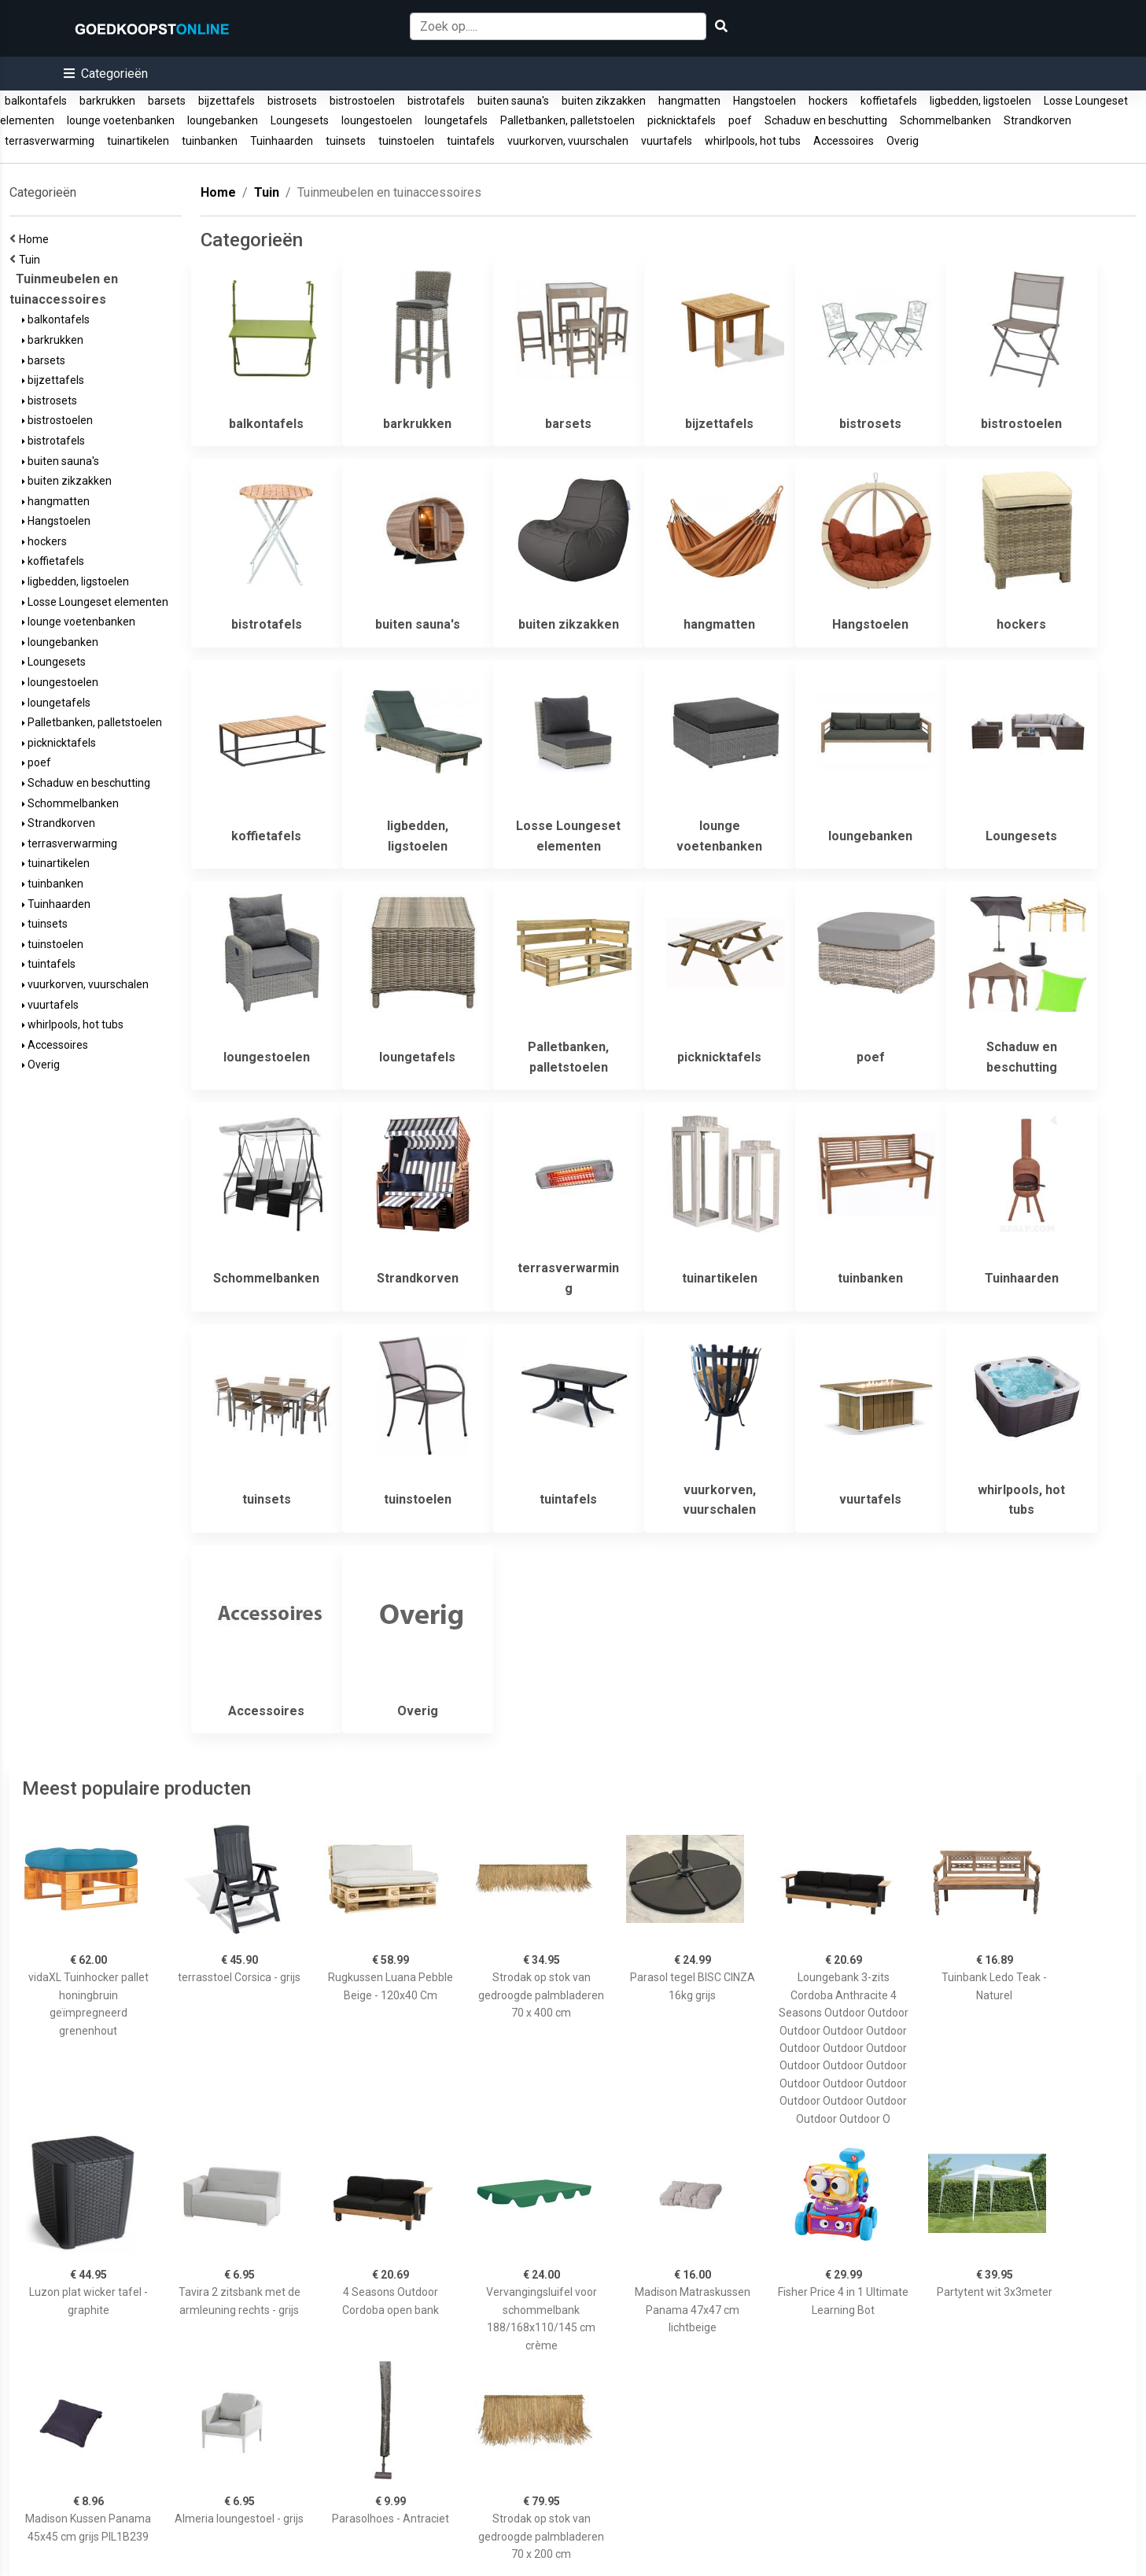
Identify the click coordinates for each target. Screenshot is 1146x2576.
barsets (166, 100)
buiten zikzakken (603, 100)
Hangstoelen (764, 100)
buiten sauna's (513, 100)
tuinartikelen (138, 141)
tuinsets (345, 141)
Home (36, 239)
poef (740, 120)
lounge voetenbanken (120, 120)
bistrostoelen (362, 100)
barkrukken (107, 100)
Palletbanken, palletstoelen (567, 120)
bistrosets (292, 100)
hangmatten (689, 100)
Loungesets (299, 120)
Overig (902, 141)
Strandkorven (1037, 120)
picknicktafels (681, 120)
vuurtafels (666, 141)
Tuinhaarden (281, 141)
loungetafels (456, 120)
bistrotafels (436, 100)
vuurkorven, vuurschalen (568, 141)
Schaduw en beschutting (826, 120)
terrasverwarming (49, 141)
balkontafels (36, 100)
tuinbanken (209, 141)
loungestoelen (377, 120)
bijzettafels (226, 100)
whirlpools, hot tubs (752, 141)
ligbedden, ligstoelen (980, 100)
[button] (106, 73)
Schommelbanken (945, 120)
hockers (828, 100)
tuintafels (470, 141)
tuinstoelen (406, 141)
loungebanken (222, 120)
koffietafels (889, 100)
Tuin (32, 259)
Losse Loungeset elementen (95, 602)
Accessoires (844, 141)
